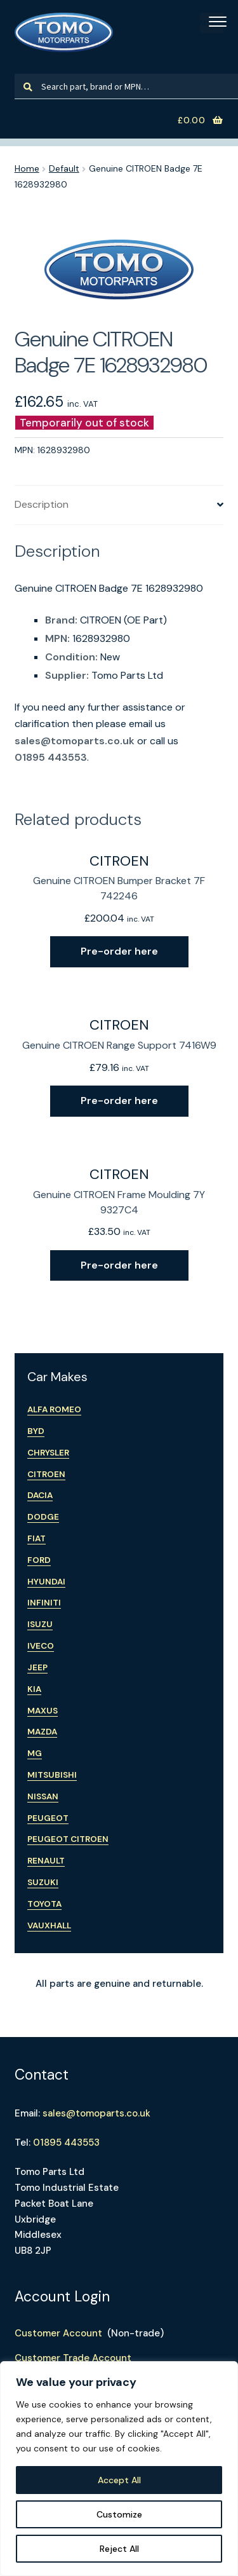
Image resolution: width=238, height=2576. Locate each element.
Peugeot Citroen (68, 1839)
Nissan (42, 1796)
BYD (35, 1431)
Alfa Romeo (54, 1409)
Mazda (42, 1731)
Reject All (119, 2548)
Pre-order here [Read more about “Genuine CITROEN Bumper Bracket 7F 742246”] (119, 951)
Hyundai (46, 1581)
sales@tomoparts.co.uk (75, 740)
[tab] (119, 505)
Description (42, 504)
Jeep (37, 1667)
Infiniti (44, 1602)
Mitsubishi (52, 1774)
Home (27, 168)
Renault (46, 1860)
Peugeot (48, 1818)
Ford (39, 1560)
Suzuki (42, 1882)
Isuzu (40, 1624)
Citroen (46, 1474)
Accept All (119, 2480)
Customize (119, 2514)
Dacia (40, 1495)
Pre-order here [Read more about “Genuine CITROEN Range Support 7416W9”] (119, 1100)
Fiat (36, 1538)
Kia (34, 1689)
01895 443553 (51, 757)
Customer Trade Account (73, 2358)
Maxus (42, 1710)
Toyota (44, 1903)
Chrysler (48, 1452)
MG (34, 1753)
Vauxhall (49, 1925)
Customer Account (58, 2333)
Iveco (40, 1645)
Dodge (43, 1516)
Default (64, 168)
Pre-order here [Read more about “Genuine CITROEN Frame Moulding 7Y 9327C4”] (119, 1265)
